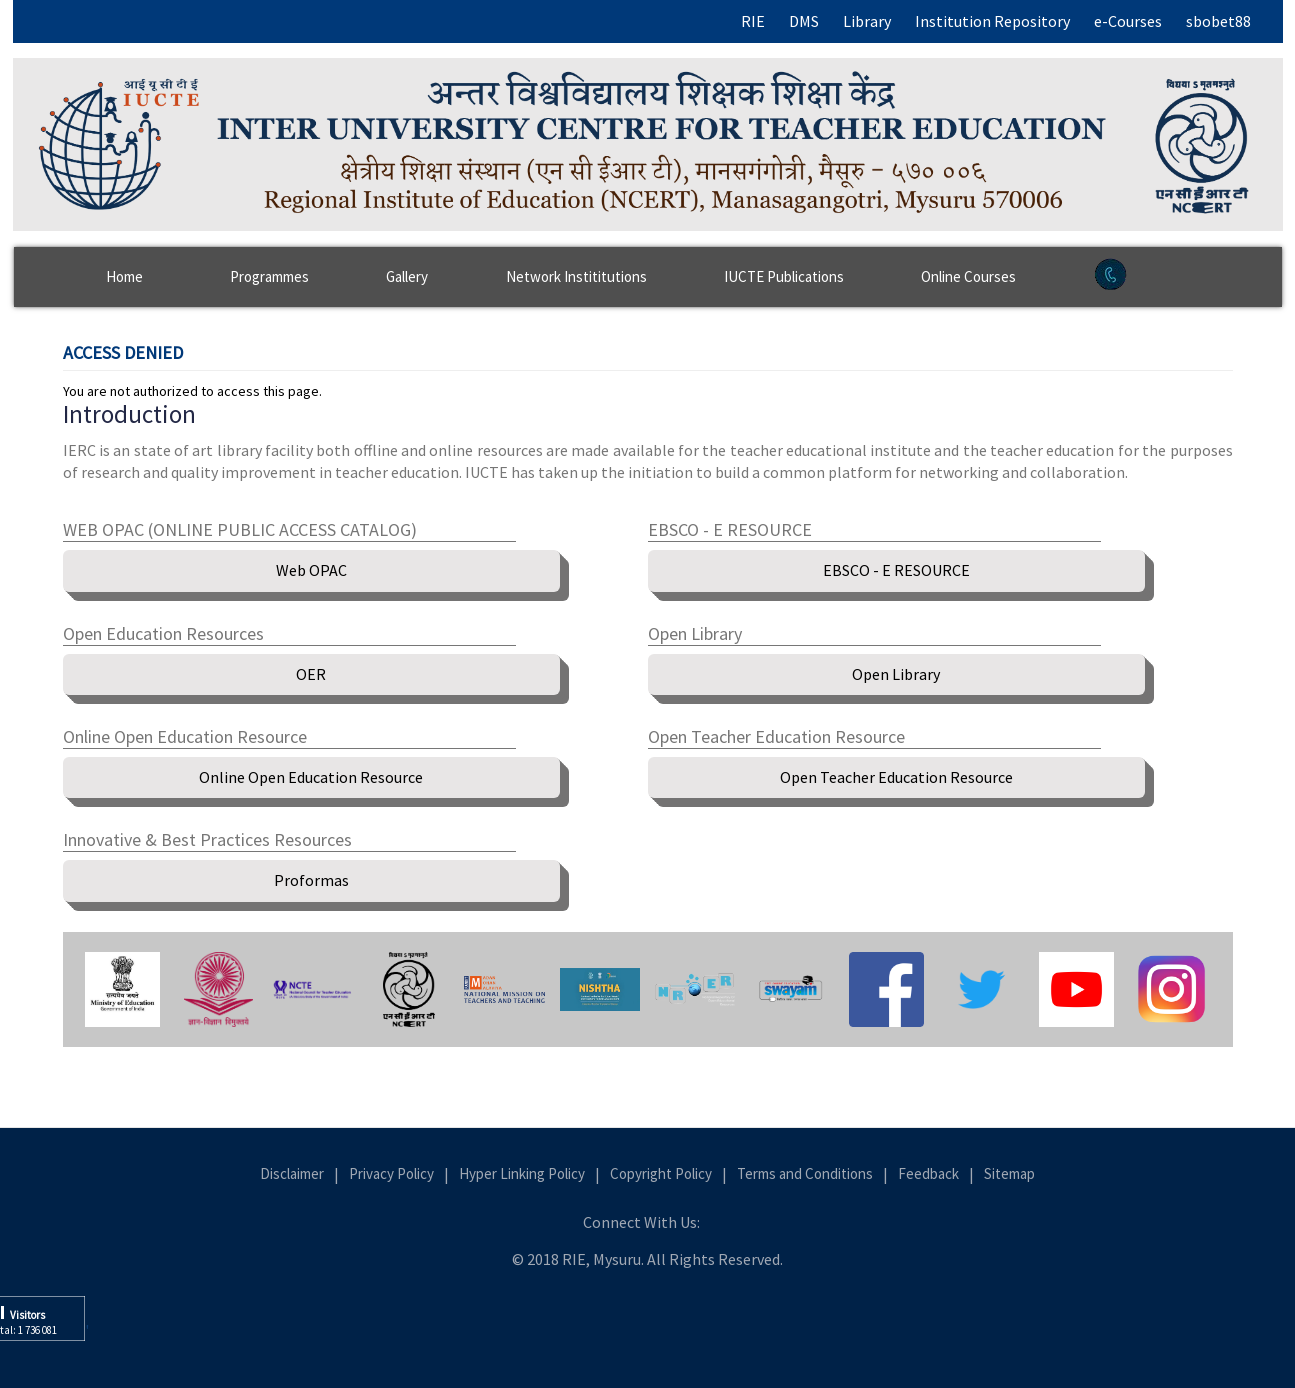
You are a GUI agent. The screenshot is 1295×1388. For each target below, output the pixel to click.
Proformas (311, 880)
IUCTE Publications (784, 276)
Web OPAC (311, 570)
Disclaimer (292, 1173)
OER (311, 674)
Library (867, 21)
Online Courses (968, 276)
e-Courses (1128, 21)
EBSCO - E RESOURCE (896, 570)
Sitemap (1009, 1173)
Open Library (896, 674)
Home (124, 276)
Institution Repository (992, 21)
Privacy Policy (391, 1173)
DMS (804, 21)
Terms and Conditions (805, 1173)
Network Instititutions (576, 276)
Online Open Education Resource (311, 777)
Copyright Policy (661, 1173)
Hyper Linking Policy (522, 1173)
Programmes (269, 276)
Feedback (928, 1173)
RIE (753, 21)
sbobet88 (1218, 21)
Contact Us (1163, 286)
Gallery (407, 276)
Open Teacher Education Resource (896, 777)
